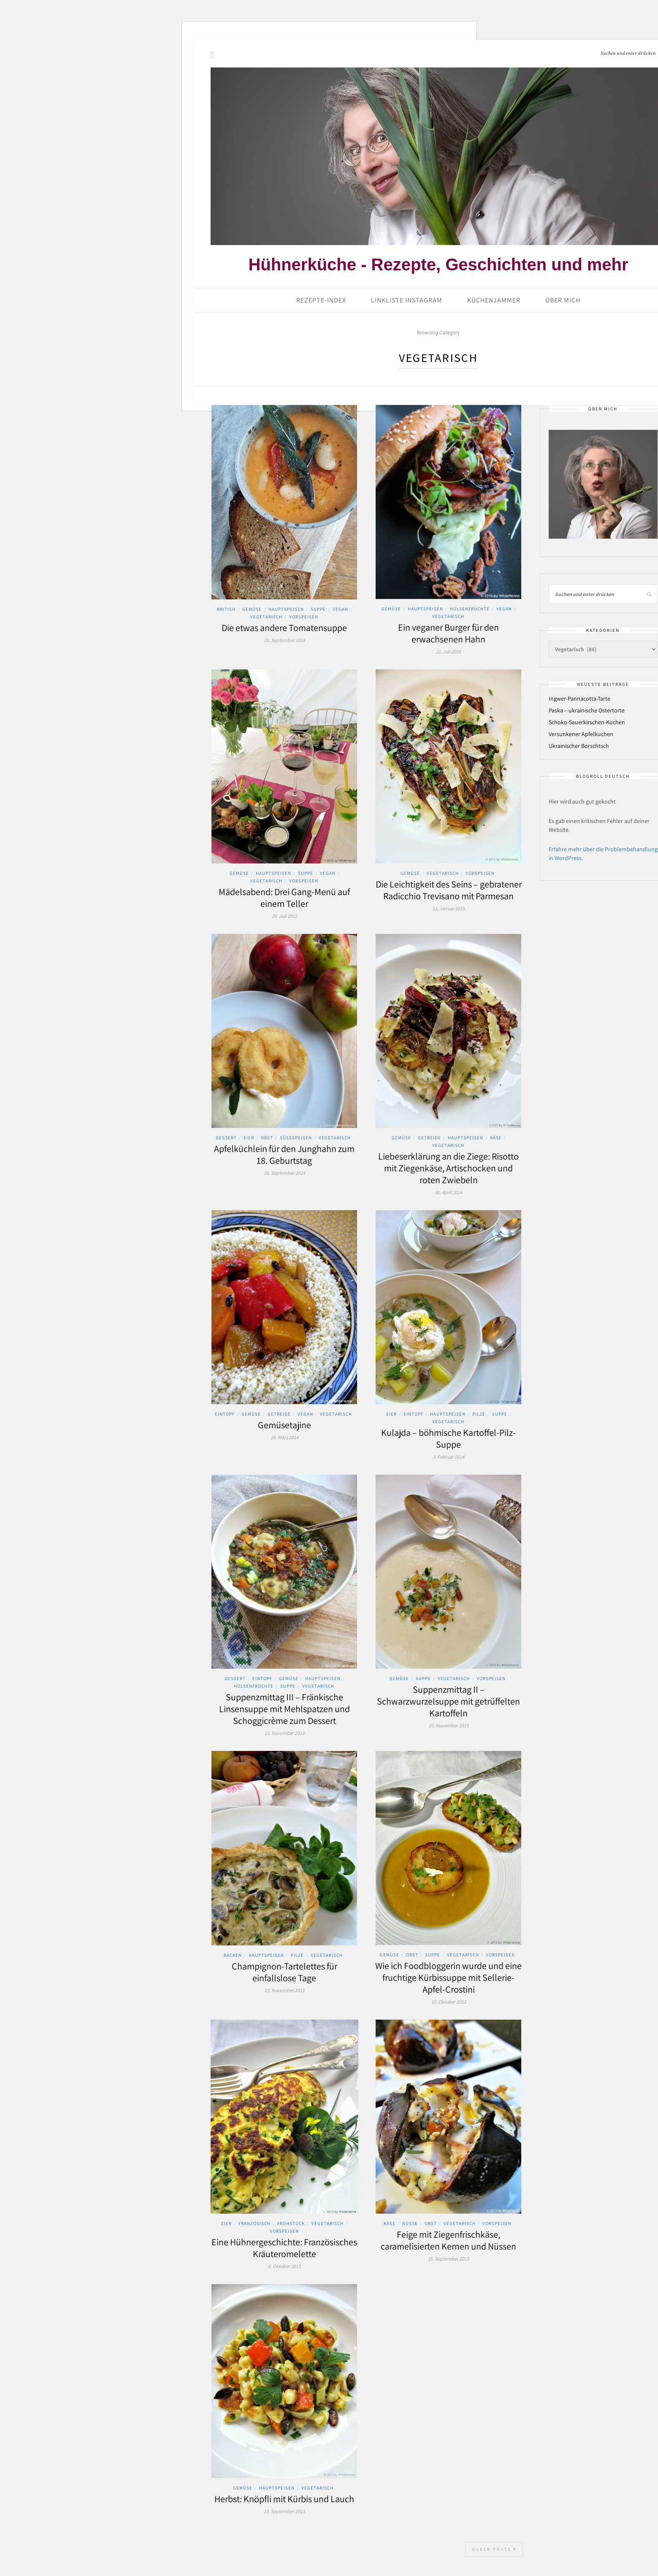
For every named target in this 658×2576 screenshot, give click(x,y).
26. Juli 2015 (284, 916)
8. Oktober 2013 (284, 2266)
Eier (249, 1138)
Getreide (429, 1138)
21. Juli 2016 (448, 651)
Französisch (254, 2223)
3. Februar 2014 (448, 1457)
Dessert (226, 1138)
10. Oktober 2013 (448, 2002)
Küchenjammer (493, 300)
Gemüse (252, 609)
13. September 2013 (284, 2511)
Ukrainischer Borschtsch (579, 746)
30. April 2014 (448, 1192)
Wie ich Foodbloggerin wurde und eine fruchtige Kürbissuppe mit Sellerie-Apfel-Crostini (448, 1977)
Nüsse (410, 2223)
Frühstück (291, 2223)
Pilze (478, 1414)
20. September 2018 (284, 640)
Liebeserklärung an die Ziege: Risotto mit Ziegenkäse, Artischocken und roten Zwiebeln (448, 1168)
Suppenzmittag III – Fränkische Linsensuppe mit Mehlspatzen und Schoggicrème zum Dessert (284, 1708)
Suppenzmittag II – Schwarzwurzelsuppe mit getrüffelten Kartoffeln (448, 1701)
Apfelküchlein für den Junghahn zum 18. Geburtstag (284, 1154)
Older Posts (494, 2549)
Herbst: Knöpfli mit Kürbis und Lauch (284, 2499)
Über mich (562, 300)
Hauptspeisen (286, 609)
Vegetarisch (266, 617)
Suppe (318, 609)
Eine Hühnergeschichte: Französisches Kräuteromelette (284, 2248)
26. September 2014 (284, 1173)
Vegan (340, 609)
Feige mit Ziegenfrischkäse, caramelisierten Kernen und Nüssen (448, 2240)
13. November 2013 (284, 1990)
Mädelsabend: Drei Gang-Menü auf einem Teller (284, 897)
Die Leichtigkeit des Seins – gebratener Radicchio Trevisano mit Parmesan (449, 890)
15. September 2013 (448, 2258)
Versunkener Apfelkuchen (581, 734)
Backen (233, 1955)
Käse (496, 1138)
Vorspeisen (303, 617)
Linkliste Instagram (406, 300)
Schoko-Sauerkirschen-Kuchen (587, 722)
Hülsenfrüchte (470, 609)
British (226, 609)
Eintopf (225, 1414)
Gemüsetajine (284, 1425)
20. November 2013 (448, 1725)
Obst (267, 1138)
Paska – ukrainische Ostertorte (587, 710)
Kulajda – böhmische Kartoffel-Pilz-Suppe (448, 1438)
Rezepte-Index (321, 300)
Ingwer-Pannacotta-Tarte (579, 698)
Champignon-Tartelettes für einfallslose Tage (284, 1972)
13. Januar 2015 (449, 908)
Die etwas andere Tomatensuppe (284, 628)
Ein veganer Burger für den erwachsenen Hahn (448, 633)
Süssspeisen (296, 1138)
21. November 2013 (284, 1733)
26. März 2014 (284, 1437)
